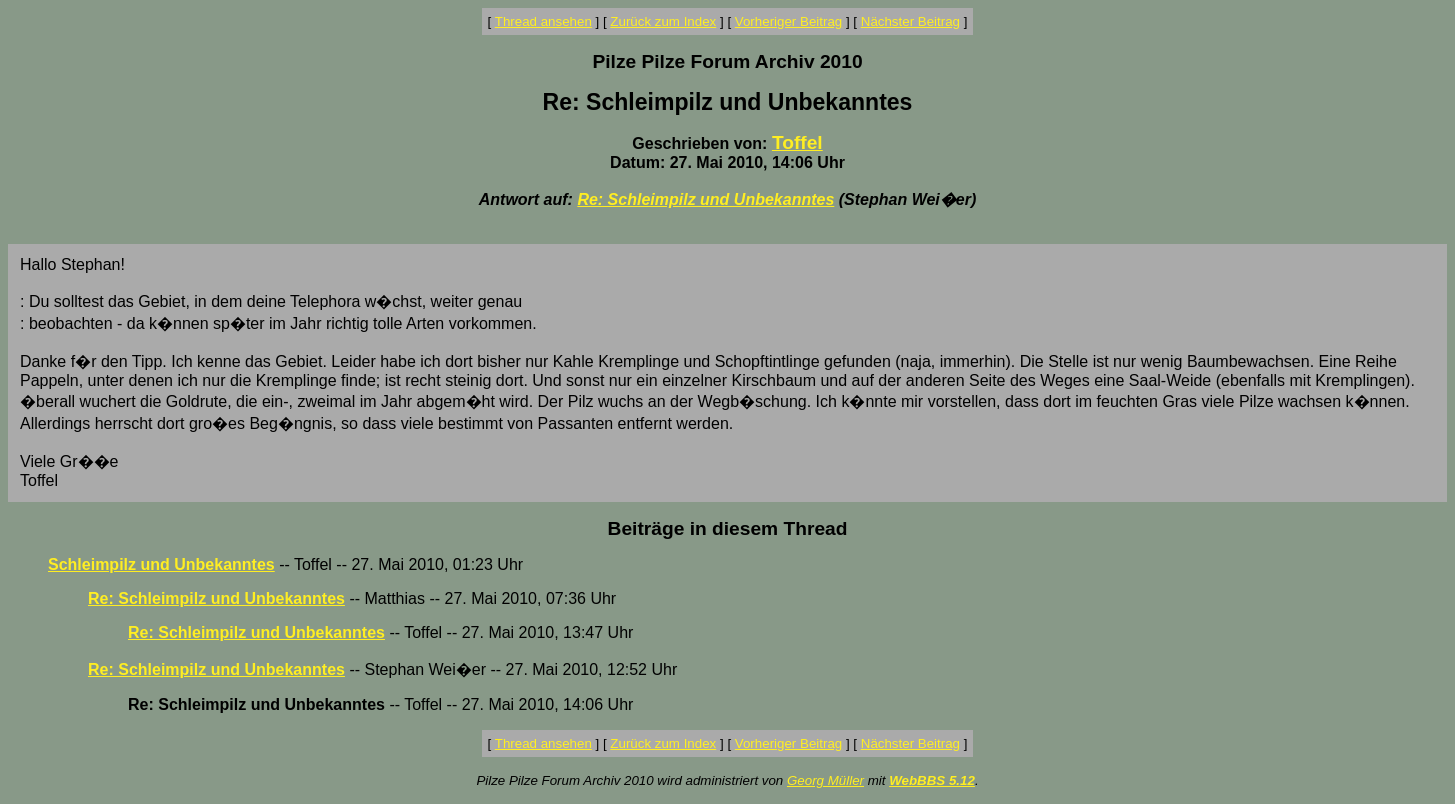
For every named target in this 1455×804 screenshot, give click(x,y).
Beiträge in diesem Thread (728, 528)
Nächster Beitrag (910, 21)
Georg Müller (825, 780)
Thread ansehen (543, 21)
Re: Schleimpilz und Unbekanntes (705, 199)
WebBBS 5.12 (932, 780)
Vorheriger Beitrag (788, 21)
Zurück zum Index (663, 21)
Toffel (797, 142)
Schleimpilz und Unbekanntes (161, 564)
